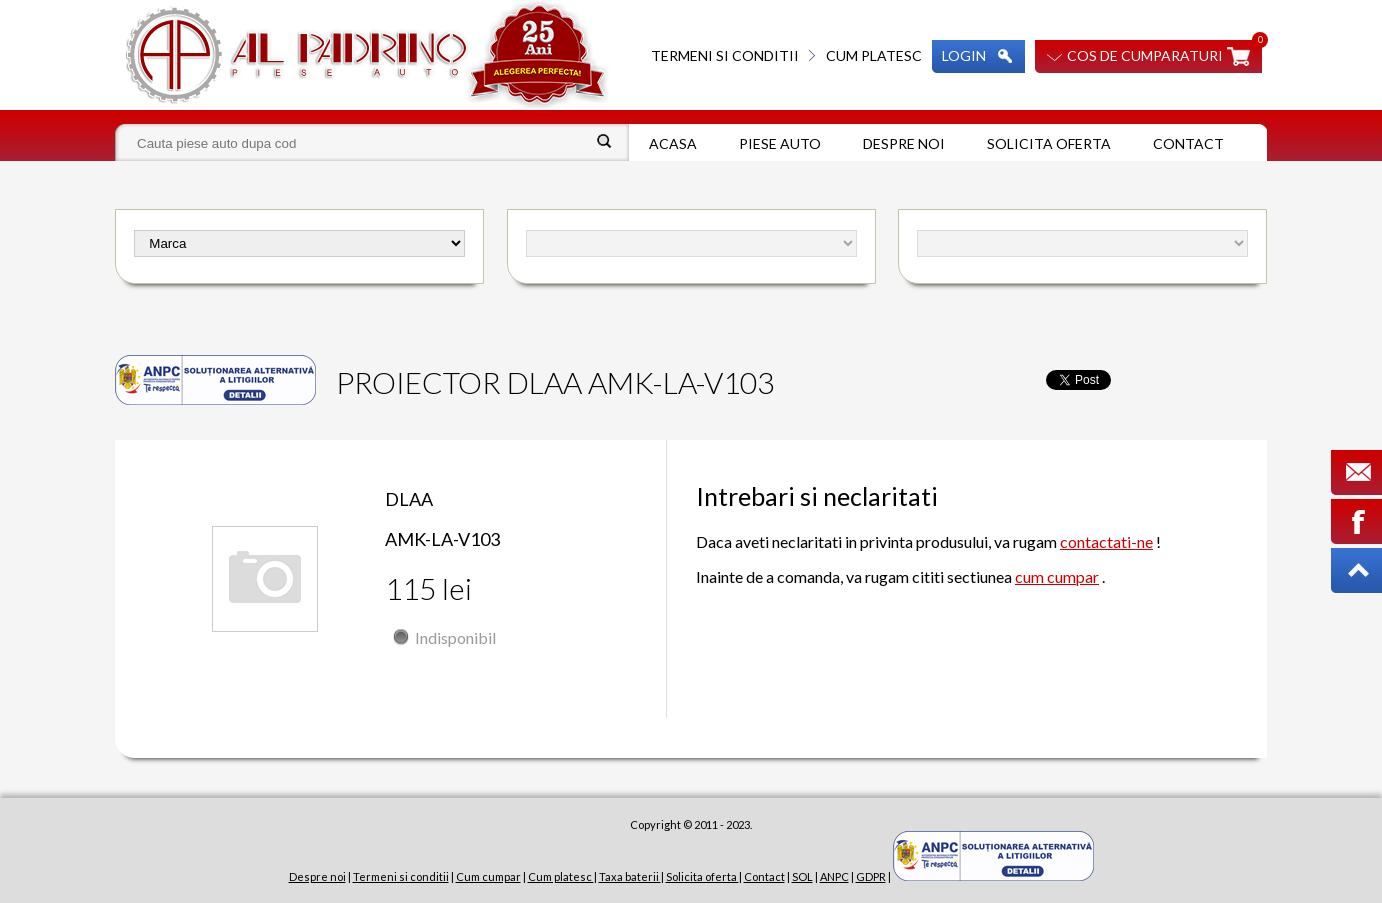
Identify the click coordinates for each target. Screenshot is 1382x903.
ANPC (834, 876)
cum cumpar (1057, 576)
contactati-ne (1106, 541)
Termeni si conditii (725, 55)
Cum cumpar (488, 876)
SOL (802, 876)
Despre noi (904, 143)
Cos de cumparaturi (1145, 55)
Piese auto (780, 143)
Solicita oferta (1049, 143)
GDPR (871, 876)
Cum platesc (874, 55)
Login (964, 55)
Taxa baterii (630, 876)
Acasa (673, 143)
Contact (1188, 143)
